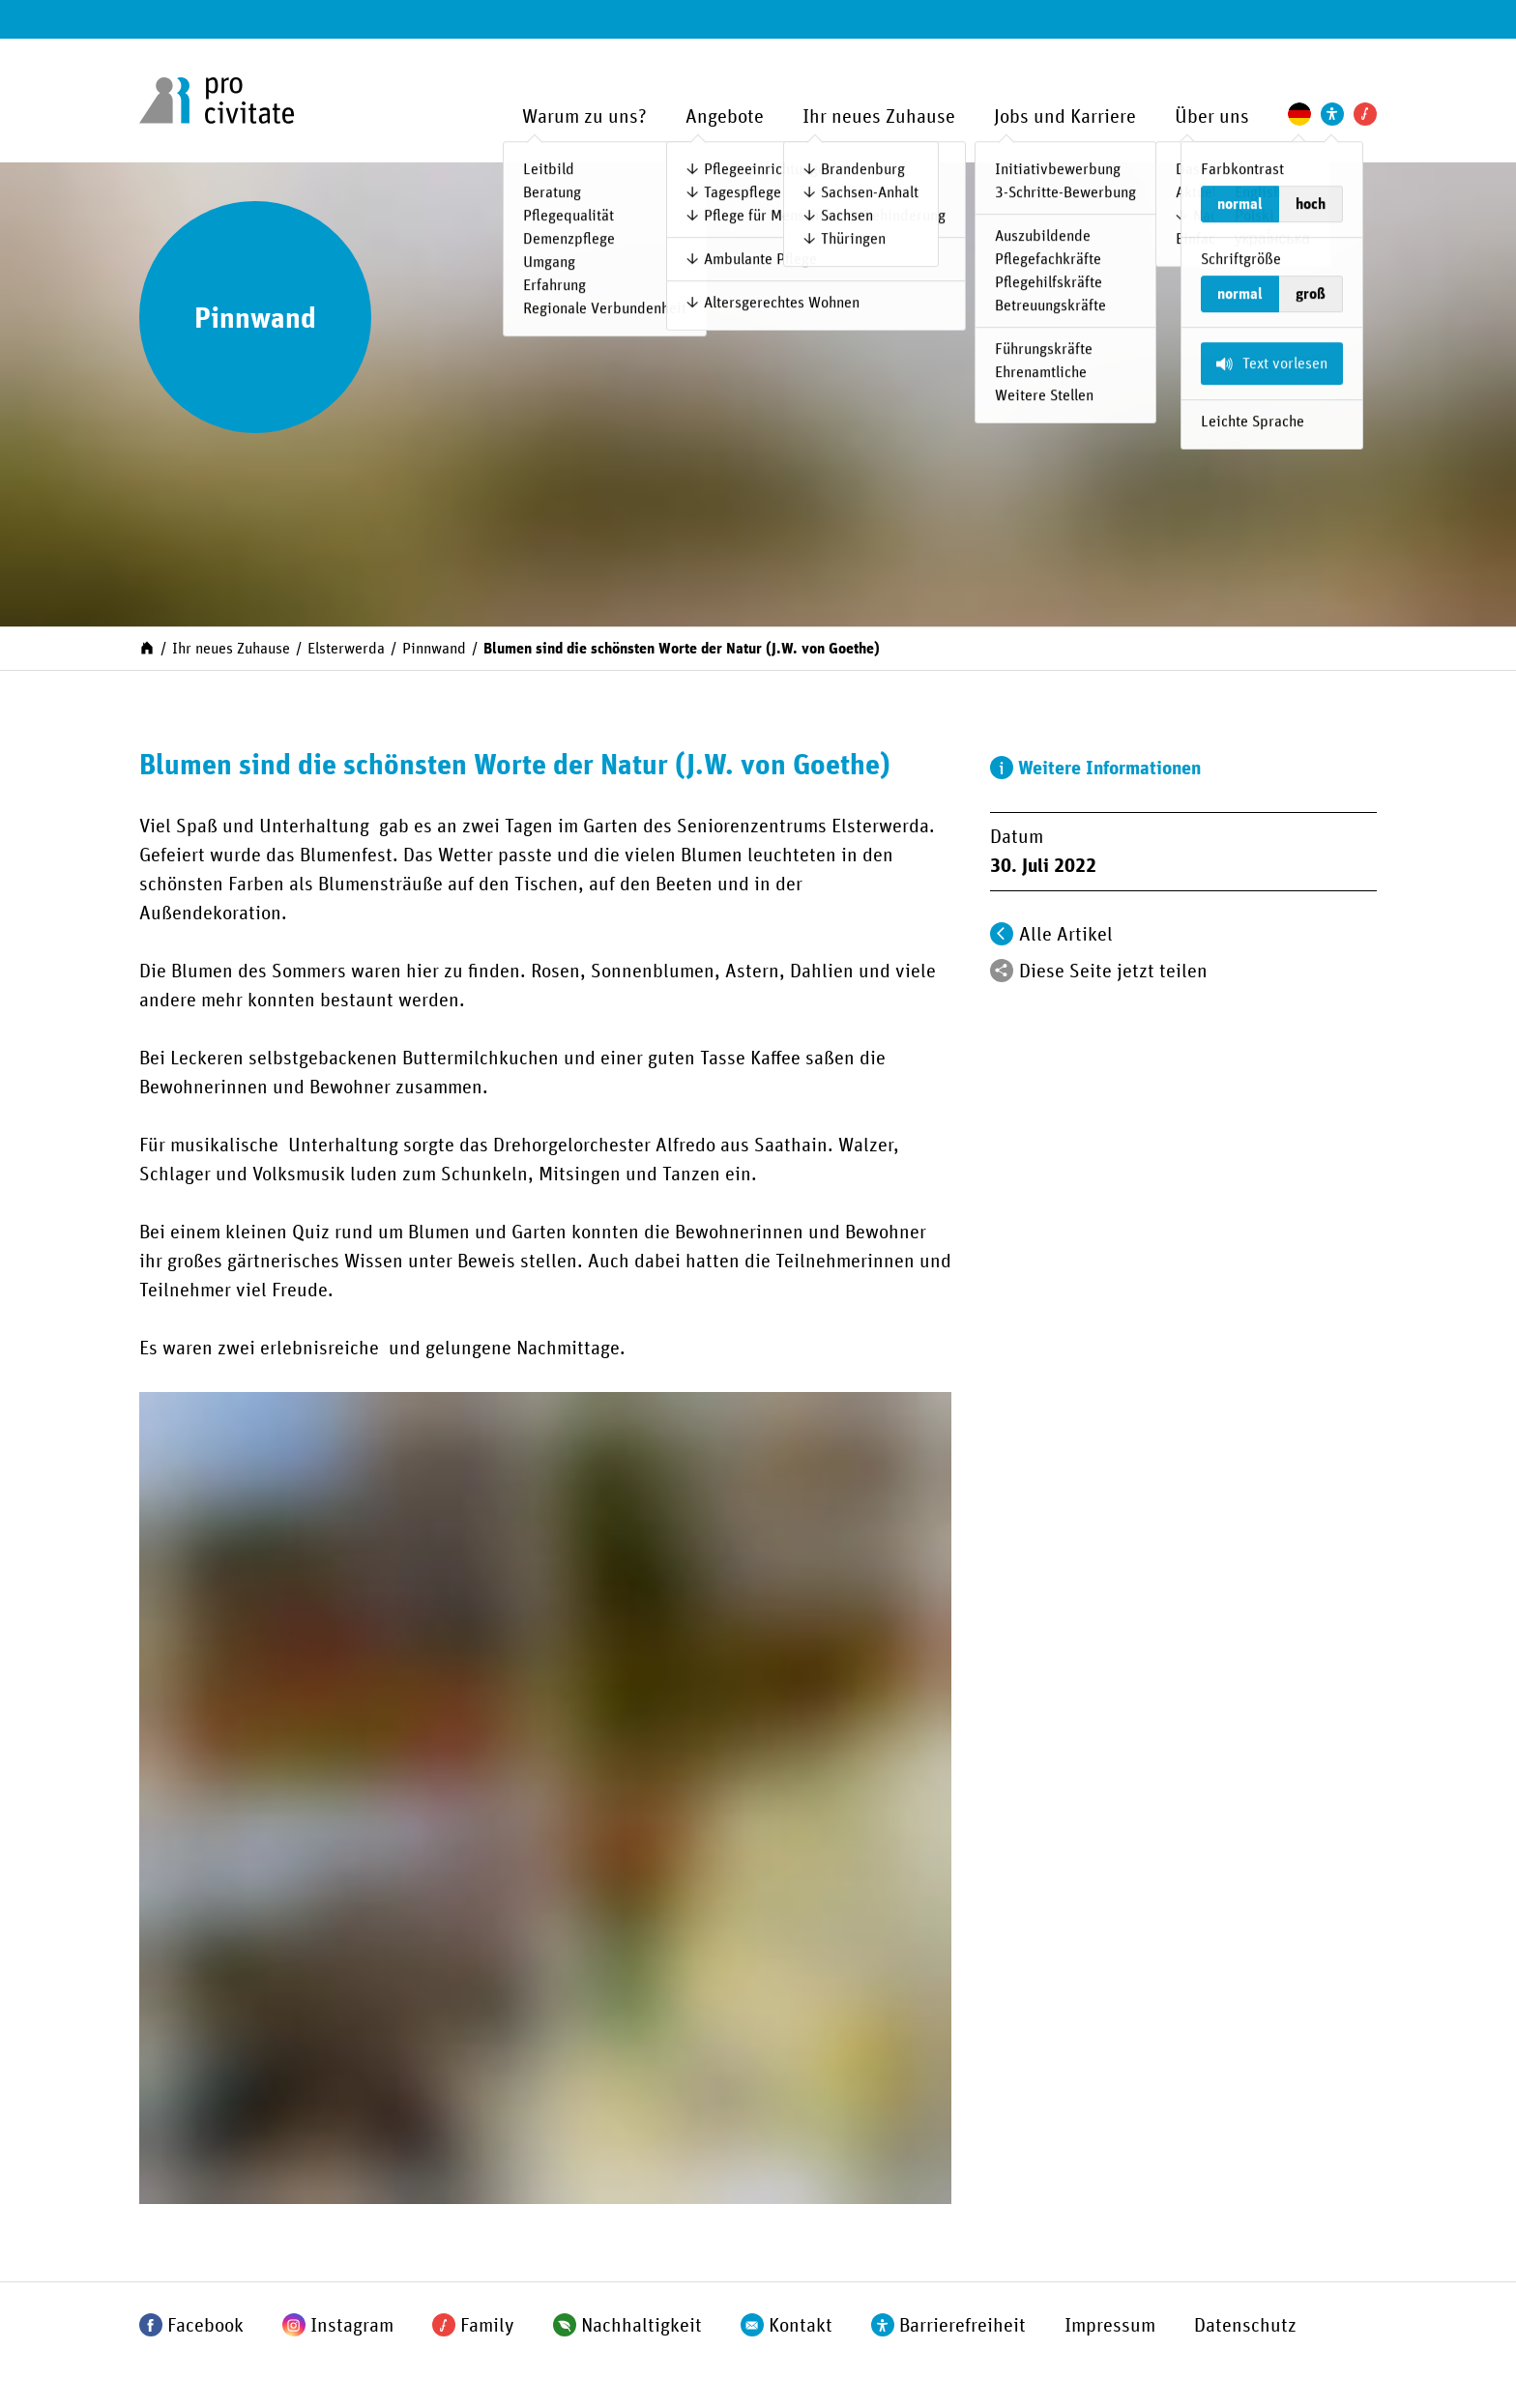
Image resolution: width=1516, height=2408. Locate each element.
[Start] (147, 646)
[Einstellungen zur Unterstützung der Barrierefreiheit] (1332, 114)
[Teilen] (1001, 970)
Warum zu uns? (584, 117)
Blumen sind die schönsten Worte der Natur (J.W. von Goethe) (681, 648)
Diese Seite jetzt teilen (1113, 971)
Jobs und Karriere (1065, 117)
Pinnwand (434, 648)
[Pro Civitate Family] (1365, 114)
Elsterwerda (346, 648)
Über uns (1212, 117)
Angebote (724, 117)
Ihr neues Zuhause (878, 117)
